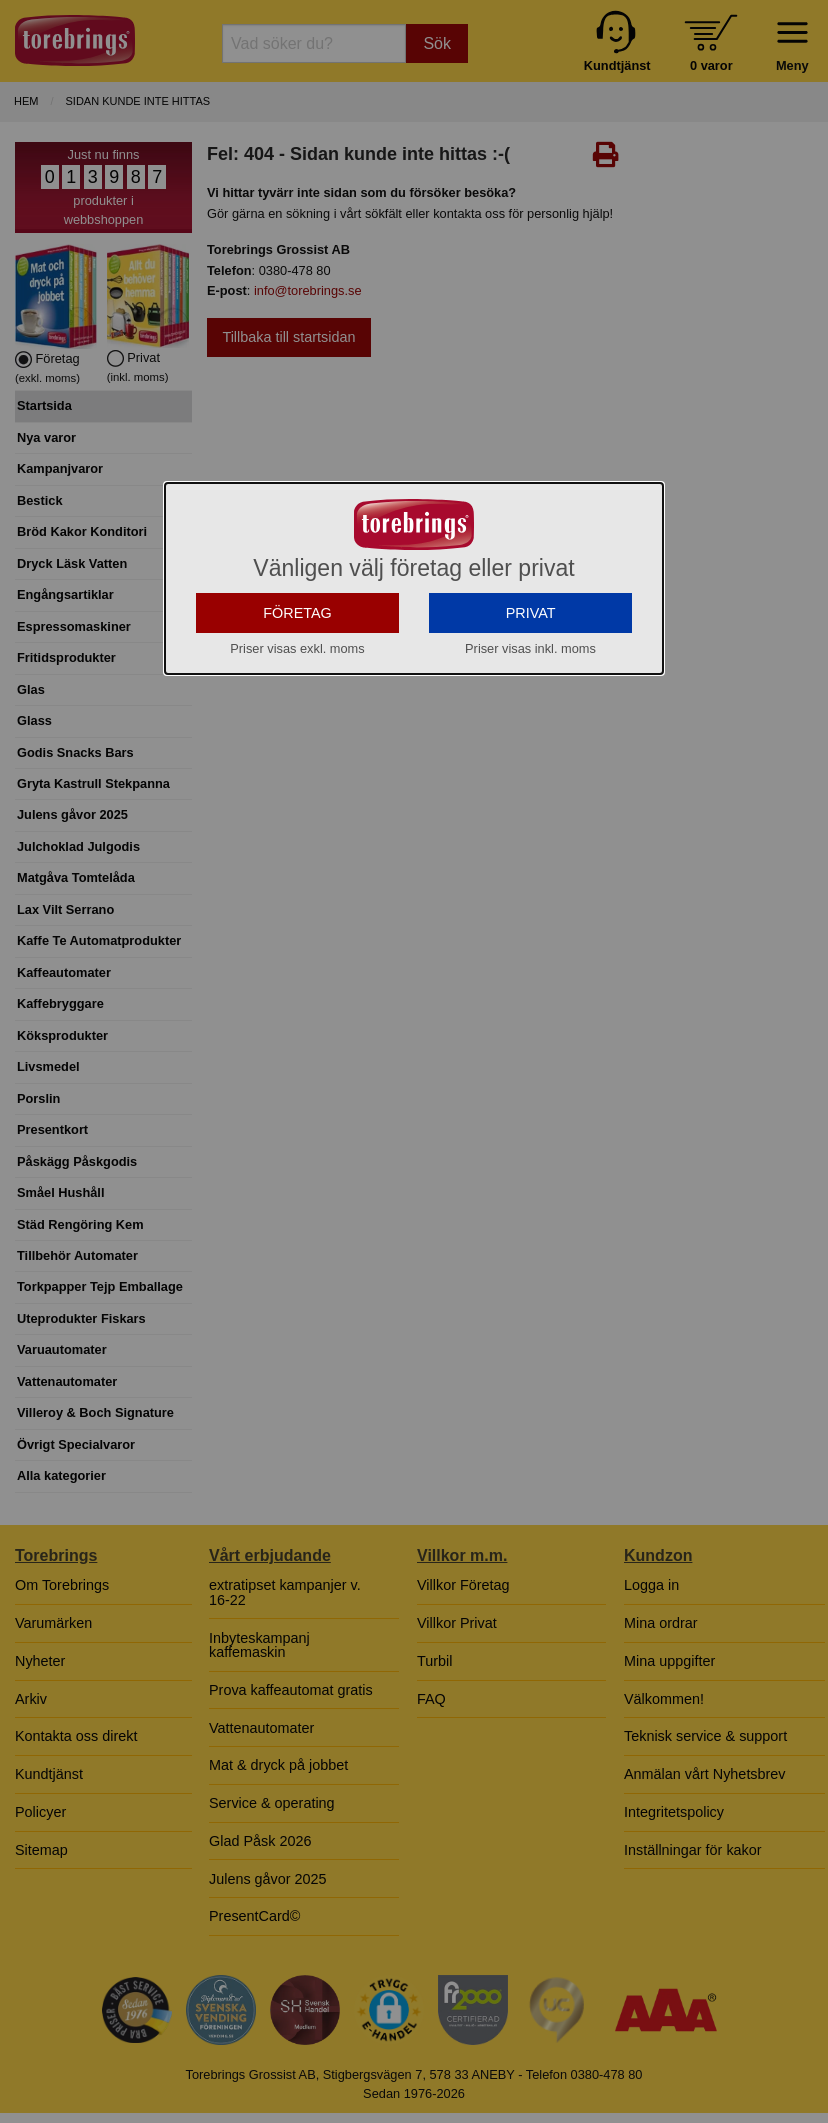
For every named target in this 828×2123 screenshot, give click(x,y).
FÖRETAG (297, 792)
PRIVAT (531, 792)
